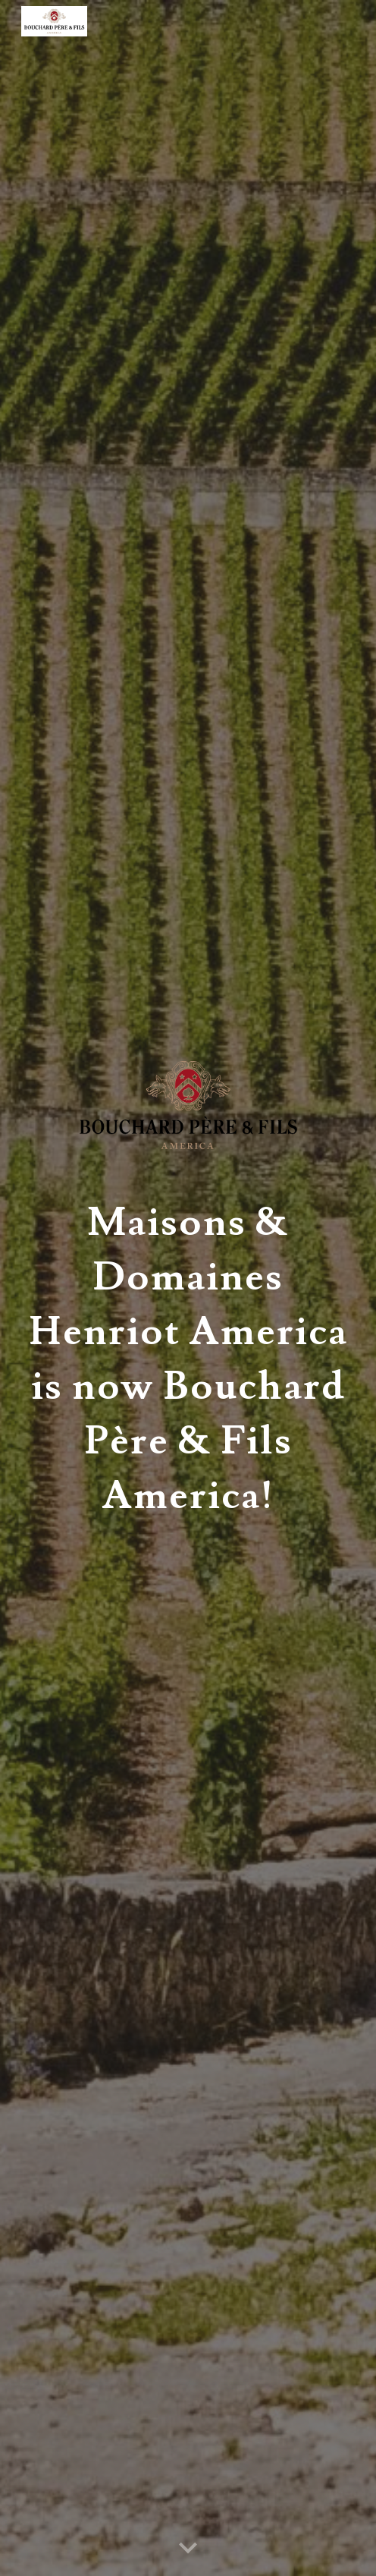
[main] (188, 1351)
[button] (188, 2548)
